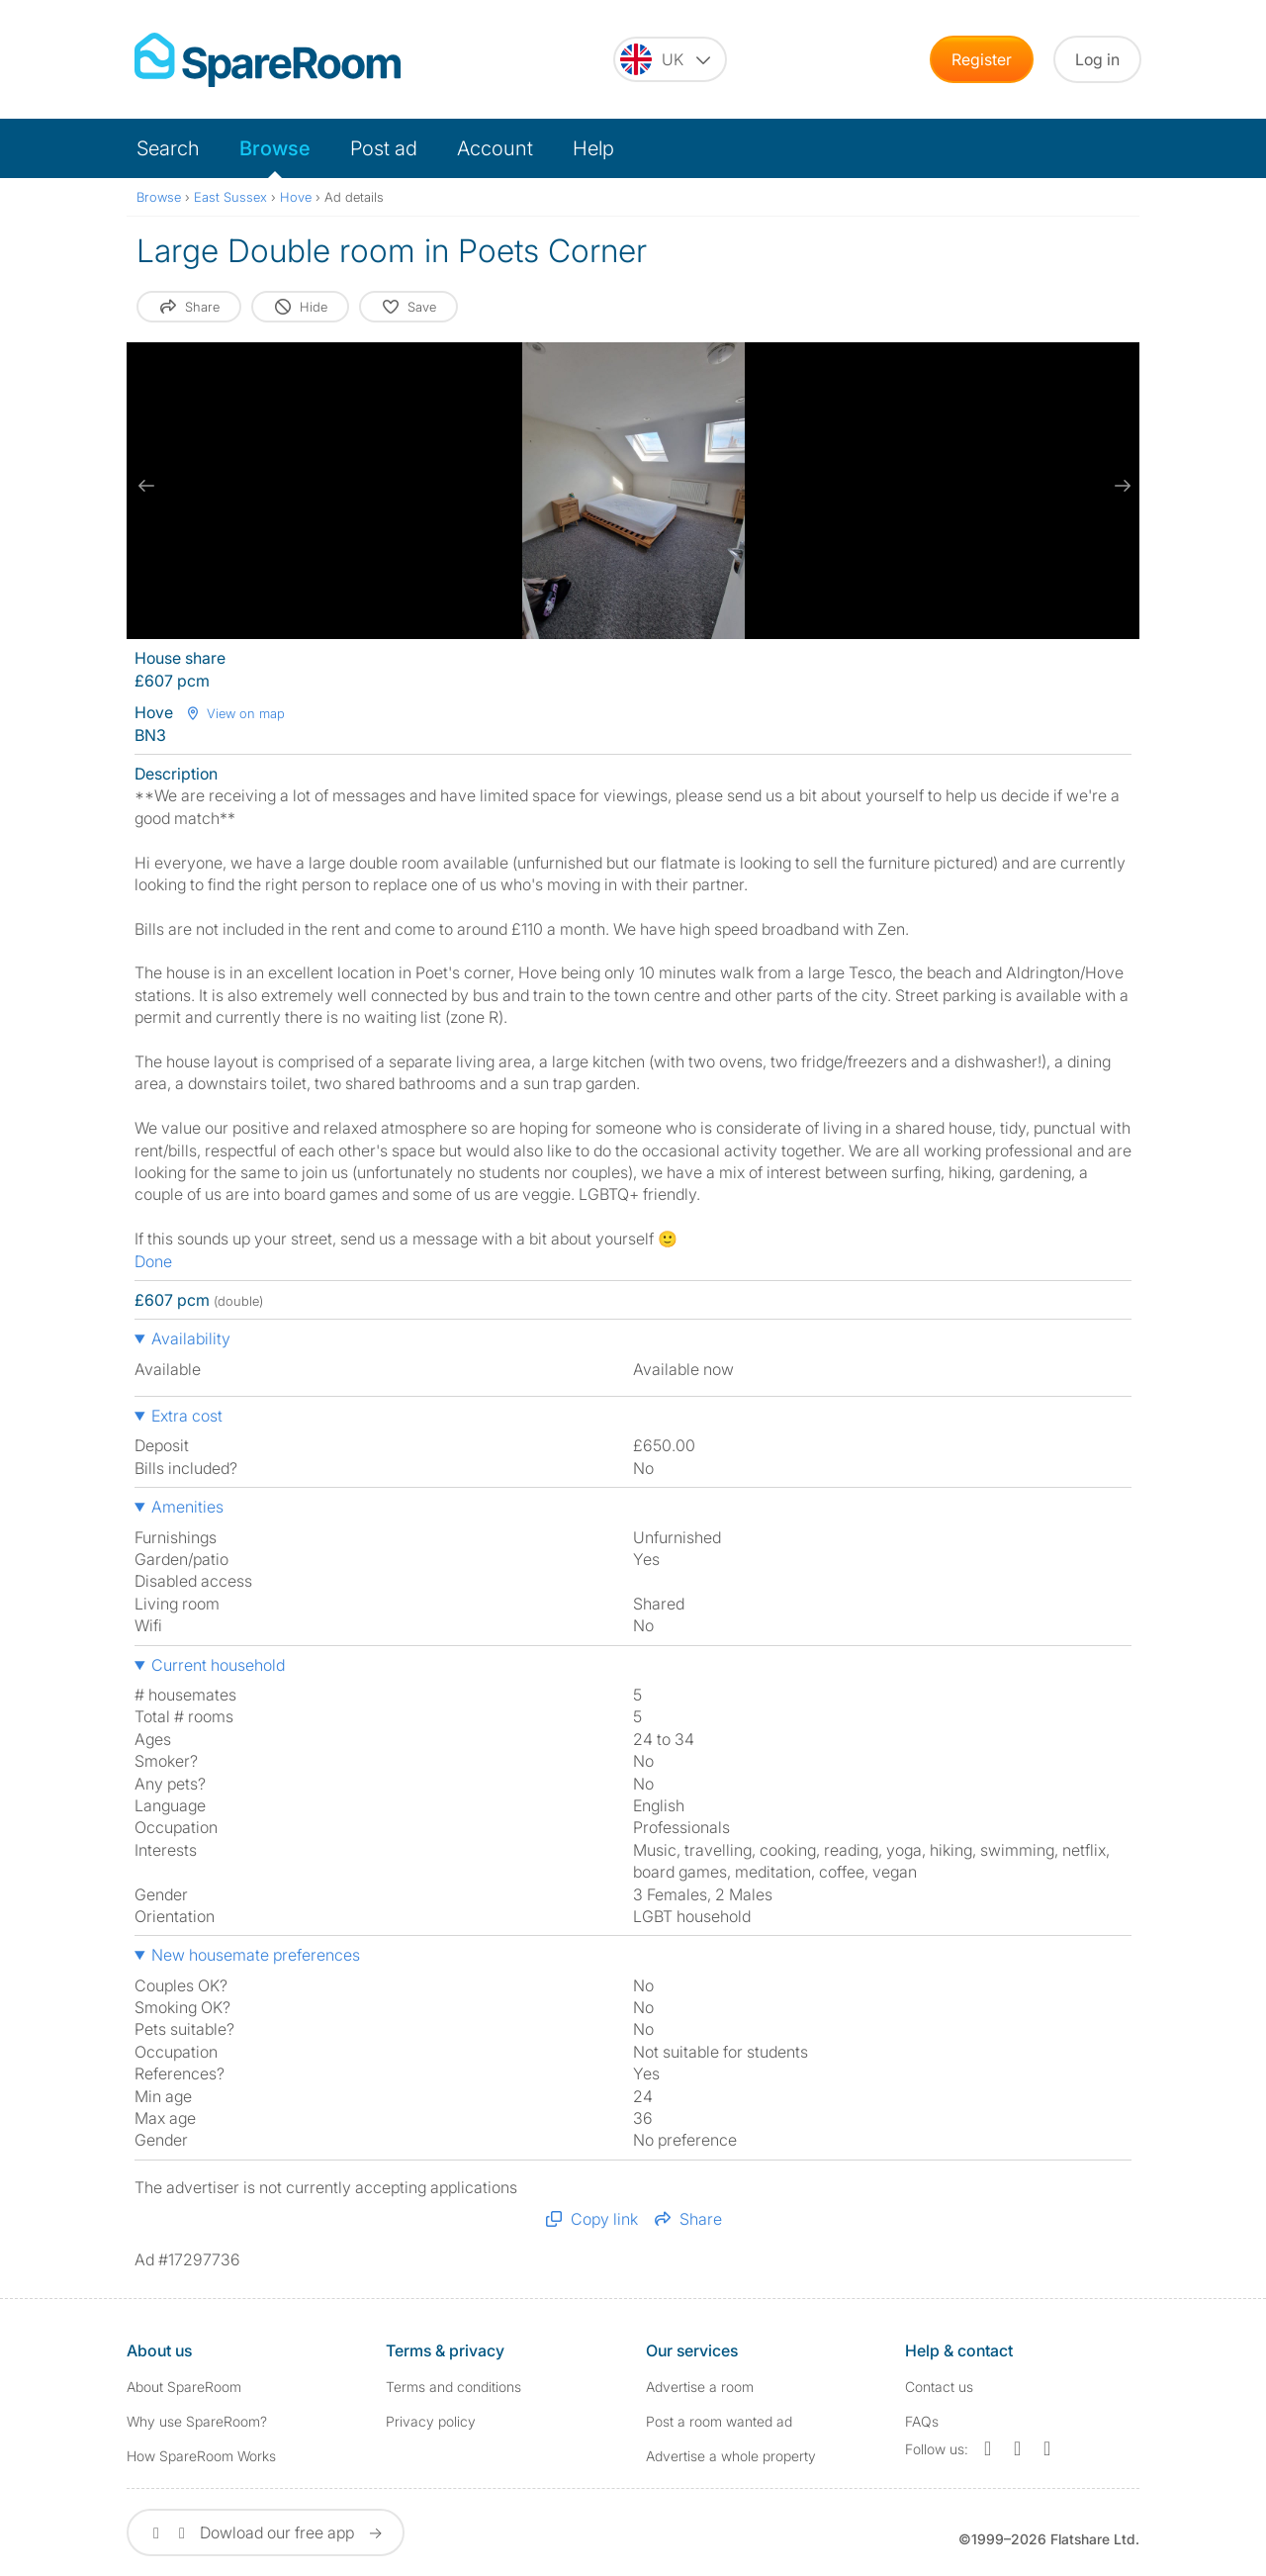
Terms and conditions (453, 2386)
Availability (190, 1338)
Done (153, 1261)
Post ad (383, 148)
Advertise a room (700, 2386)
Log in (1097, 59)
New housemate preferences (255, 1955)
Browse (275, 148)
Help (593, 148)
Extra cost (187, 1416)
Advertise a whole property (731, 2455)
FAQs (922, 2421)
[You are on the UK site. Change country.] (670, 59)
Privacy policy (431, 2421)
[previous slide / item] (146, 486)
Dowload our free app (265, 2532)
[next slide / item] (1119, 486)
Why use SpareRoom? (197, 2421)
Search (168, 148)
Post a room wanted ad (719, 2421)
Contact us (939, 2386)
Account (495, 148)
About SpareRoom (184, 2386)
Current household (218, 1665)
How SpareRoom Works (201, 2455)
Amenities (187, 1507)
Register (981, 59)
